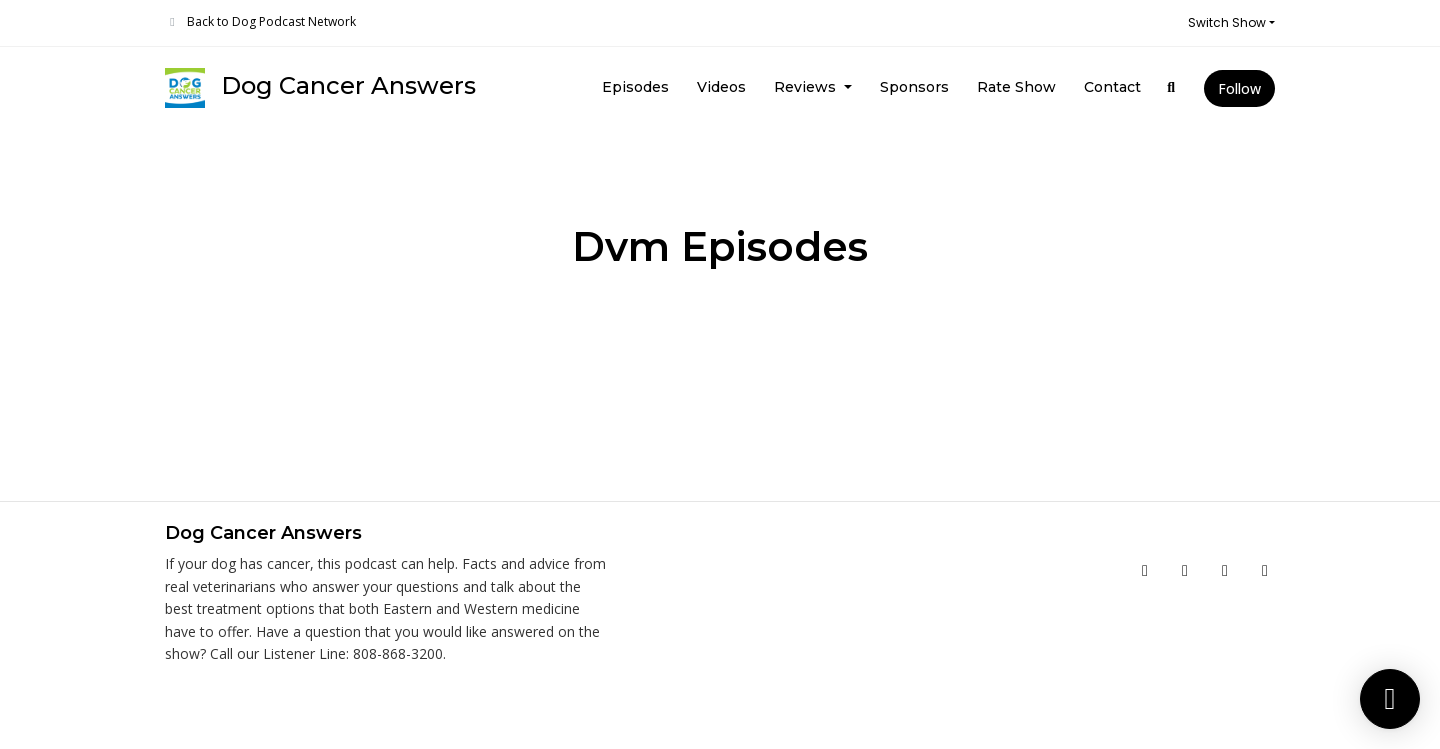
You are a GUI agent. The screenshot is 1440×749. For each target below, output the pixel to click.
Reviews (807, 87)
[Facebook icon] (1145, 570)
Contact (1112, 87)
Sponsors (914, 87)
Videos (721, 87)
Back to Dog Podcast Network (271, 21)
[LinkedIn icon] (1265, 570)
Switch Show (1227, 22)
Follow (1239, 88)
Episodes (635, 87)
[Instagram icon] (1225, 570)
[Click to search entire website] (1172, 88)
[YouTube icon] (1185, 570)
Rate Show (1016, 87)
